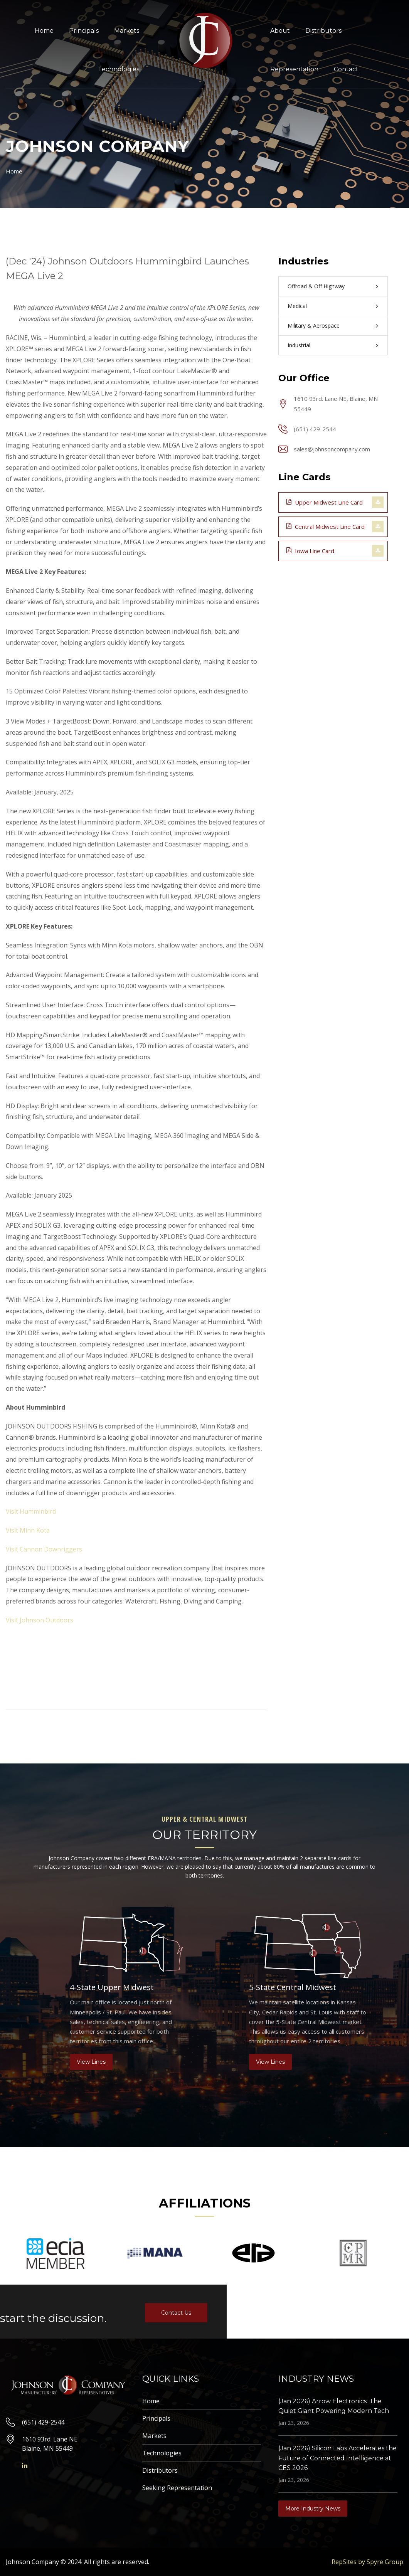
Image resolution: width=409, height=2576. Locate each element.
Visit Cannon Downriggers (44, 1549)
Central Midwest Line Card (325, 526)
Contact (346, 69)
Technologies (118, 69)
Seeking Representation (177, 2487)
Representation (294, 69)
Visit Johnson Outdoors (39, 1620)
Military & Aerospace (314, 325)
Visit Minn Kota (28, 1530)
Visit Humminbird (31, 1511)
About (280, 30)
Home (44, 30)
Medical (297, 306)
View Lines (91, 2061)
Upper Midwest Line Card (324, 501)
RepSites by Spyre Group (367, 2561)
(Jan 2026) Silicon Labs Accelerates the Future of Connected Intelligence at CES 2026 (337, 2458)
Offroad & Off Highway (316, 286)
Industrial (299, 345)
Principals (84, 30)
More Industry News (312, 2508)
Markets (126, 30)
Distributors (323, 30)
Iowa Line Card (310, 550)
